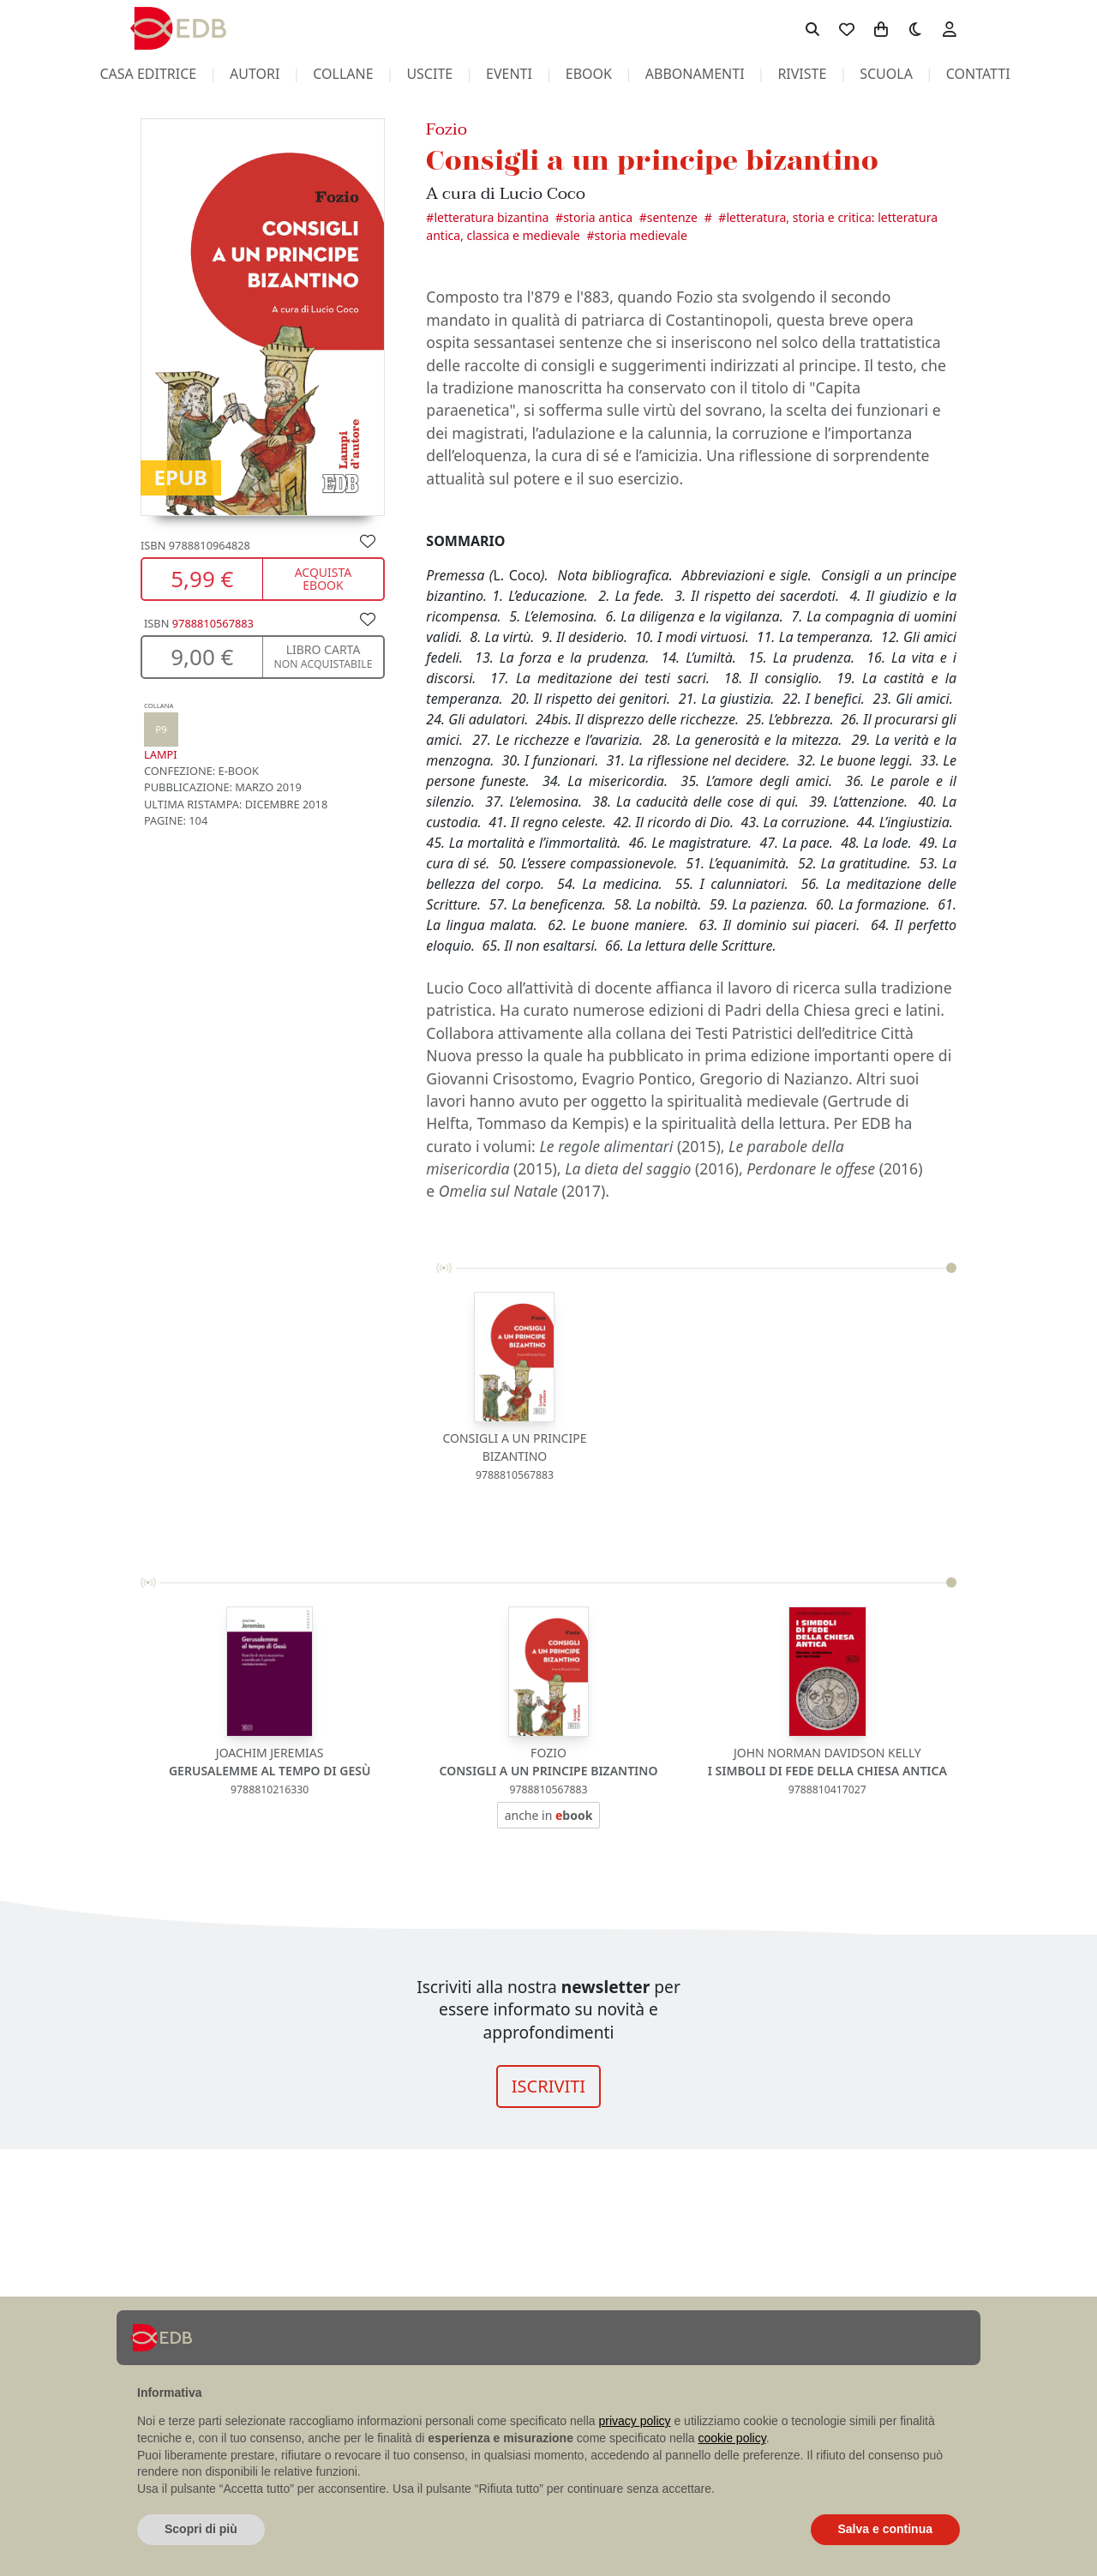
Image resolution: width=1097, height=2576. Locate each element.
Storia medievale (640, 235)
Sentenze (672, 217)
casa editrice (147, 73)
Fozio (446, 129)
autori (254, 73)
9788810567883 (213, 623)
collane (343, 73)
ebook (589, 73)
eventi (509, 73)
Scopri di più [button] (201, 2529)
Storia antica (597, 217)
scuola (886, 73)
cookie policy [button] (732, 2438)
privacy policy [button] (635, 2421)
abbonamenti (695, 73)
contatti (978, 73)
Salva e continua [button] (885, 2529)
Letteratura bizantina (491, 217)
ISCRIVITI (548, 2086)
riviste (801, 73)
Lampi (161, 731)
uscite (429, 73)
